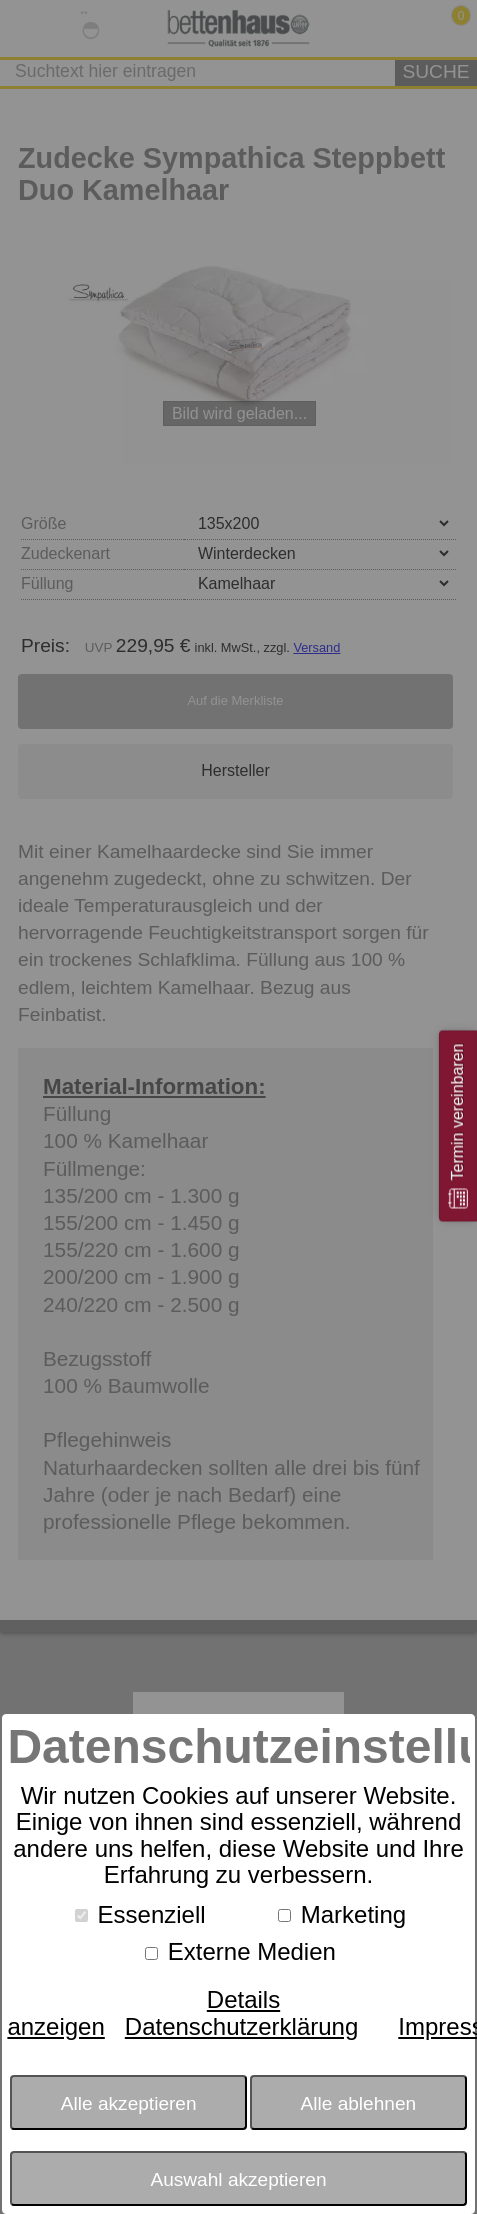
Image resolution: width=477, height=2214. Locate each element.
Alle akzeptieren (129, 2103)
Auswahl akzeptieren (238, 2179)
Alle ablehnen (359, 2103)
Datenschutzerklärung (241, 2026)
